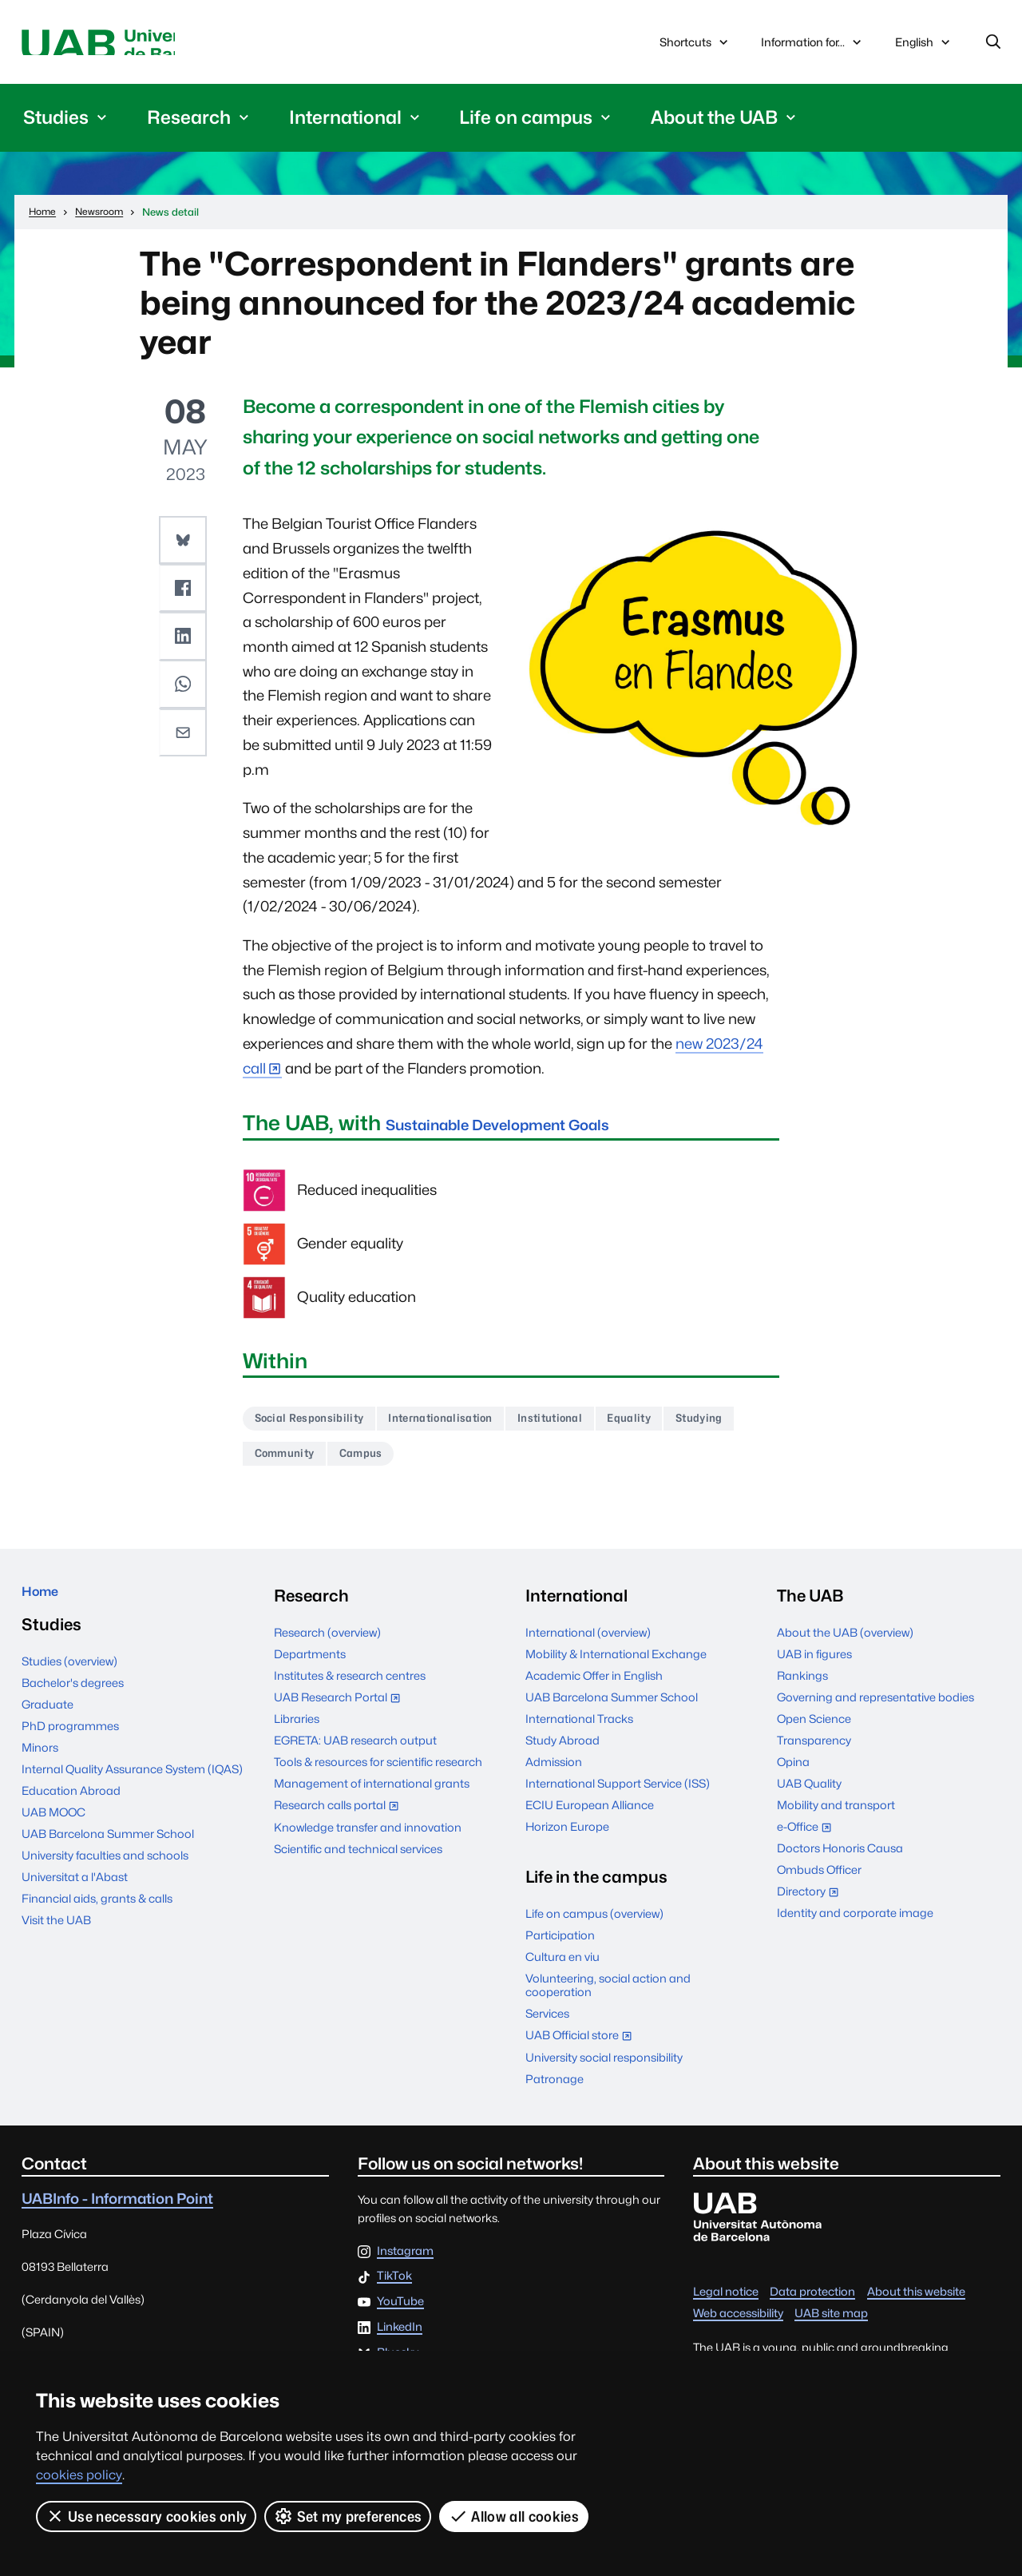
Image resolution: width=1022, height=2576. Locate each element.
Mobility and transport (836, 1821)
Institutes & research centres (350, 1691)
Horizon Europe (567, 1842)
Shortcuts (695, 46)
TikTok (394, 2292)
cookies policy (79, 2475)
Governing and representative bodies (875, 1713)
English (923, 50)
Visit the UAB (56, 1944)
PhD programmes (70, 1749)
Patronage (554, 2094)
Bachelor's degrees (73, 1706)
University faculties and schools (105, 1879)
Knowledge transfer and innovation (367, 1842)
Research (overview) (327, 1648)
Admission (553, 1777)
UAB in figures (814, 1670)
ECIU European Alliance (589, 1821)
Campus (468, 1467)
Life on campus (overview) (594, 1929)
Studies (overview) (69, 1685)
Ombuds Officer (819, 1885)
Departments (310, 1670)
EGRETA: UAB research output (355, 1756)
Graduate (47, 1728)
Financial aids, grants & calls (97, 1922)
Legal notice (726, 2307)
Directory (811, 1908)
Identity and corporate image (855, 1928)
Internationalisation (475, 1427)
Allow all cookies (515, 2516)
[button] (185, 545)
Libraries (296, 1734)
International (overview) (588, 1648)
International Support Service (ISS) (617, 1799)
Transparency (814, 1756)
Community (378, 1467)
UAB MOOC (53, 1836)
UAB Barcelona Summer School (108, 1857)
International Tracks (579, 1734)
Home (46, 1611)
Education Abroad (71, 1814)
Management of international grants (371, 1799)
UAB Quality (809, 1799)
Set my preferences (349, 2516)
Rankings (802, 1691)
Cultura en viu (562, 1972)
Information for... (813, 46)
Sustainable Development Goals (547, 1129)
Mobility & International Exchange (616, 1670)
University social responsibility (604, 2072)
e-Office (808, 1844)
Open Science (814, 1734)
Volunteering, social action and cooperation (608, 2000)
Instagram (405, 2266)
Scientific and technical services (358, 1864)
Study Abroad (562, 1756)
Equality (698, 1427)
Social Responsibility (320, 1427)
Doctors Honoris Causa (840, 1864)
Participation (560, 1951)
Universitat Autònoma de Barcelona (172, 45)
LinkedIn (399, 2342)
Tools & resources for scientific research (378, 1777)
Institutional (605, 1427)
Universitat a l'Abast (75, 1900)
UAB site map (831, 2329)
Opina (793, 1777)
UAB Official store (582, 2052)
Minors (40, 1771)
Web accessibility (738, 2329)
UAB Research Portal (341, 1714)
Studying (284, 1467)
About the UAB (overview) (845, 1648)
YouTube (400, 2317)
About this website (916, 2307)
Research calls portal (340, 1822)
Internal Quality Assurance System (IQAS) (132, 1793)
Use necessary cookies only (147, 2516)
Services (547, 2029)
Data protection (812, 2307)
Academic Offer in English (594, 1691)
